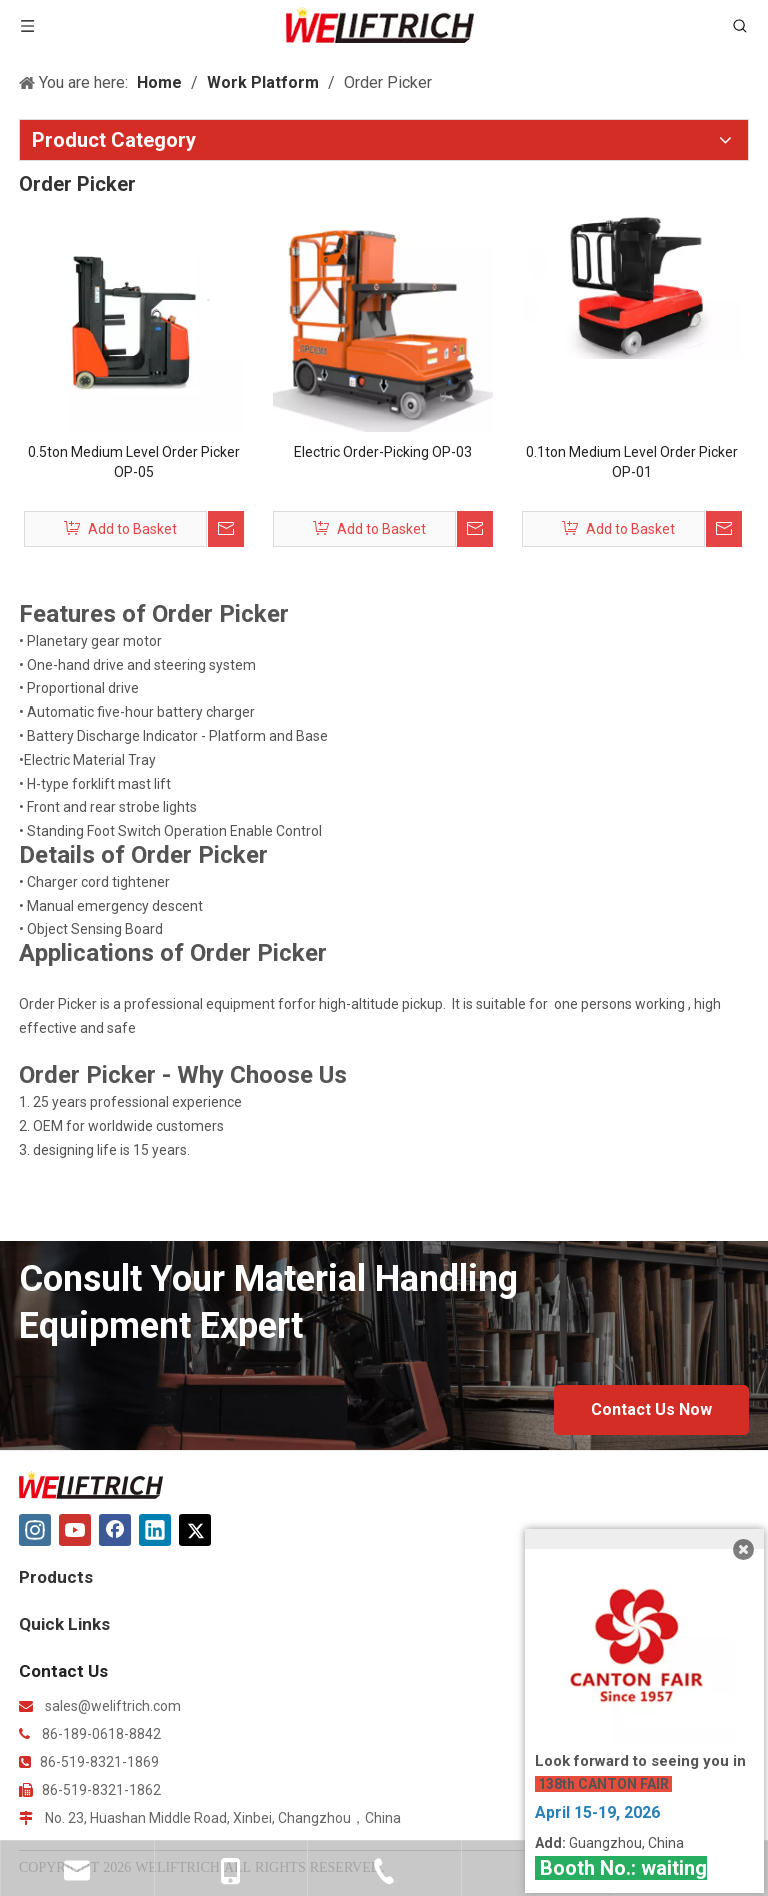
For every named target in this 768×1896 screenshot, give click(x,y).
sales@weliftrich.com (113, 1706)
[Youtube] (75, 1530)
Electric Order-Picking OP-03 (383, 452)
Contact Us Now (651, 1409)
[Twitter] (195, 1530)
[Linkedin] (155, 1530)
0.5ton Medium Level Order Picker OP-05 (134, 462)
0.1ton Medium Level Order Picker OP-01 (632, 462)
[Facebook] (115, 1530)
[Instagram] (35, 1530)
